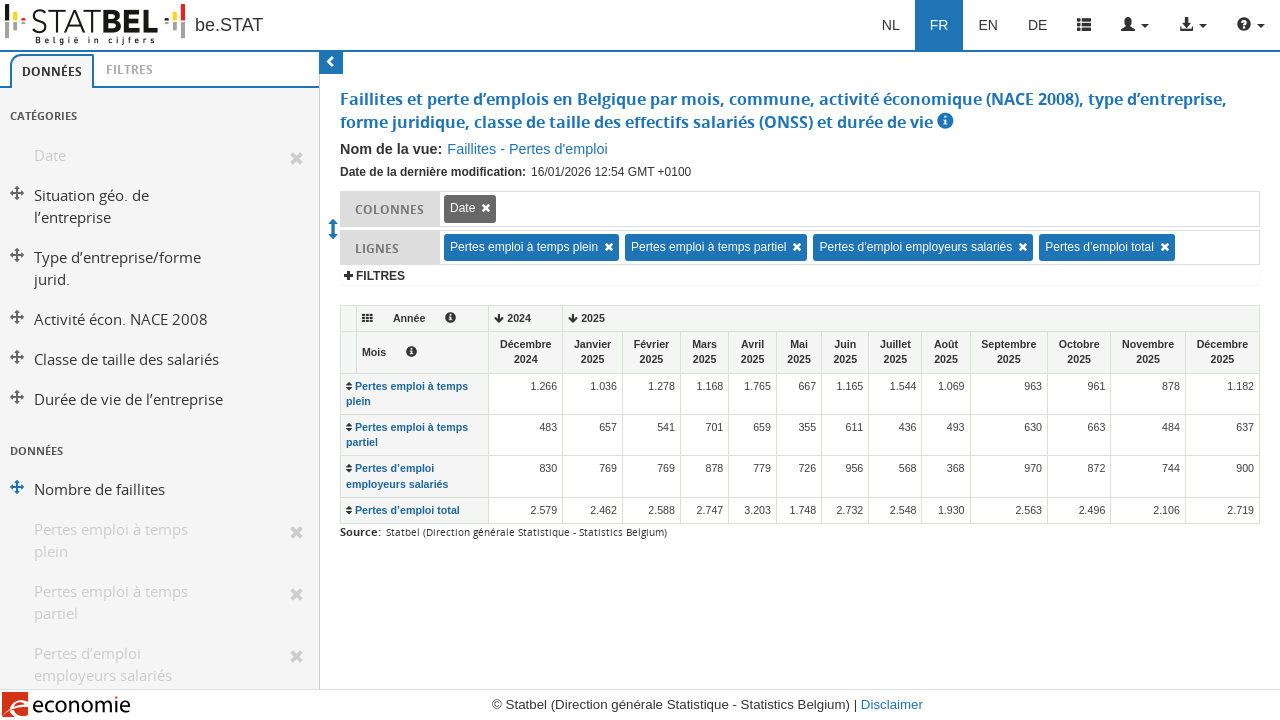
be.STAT (229, 25)
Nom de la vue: (391, 149)
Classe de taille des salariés (126, 359)
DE (1037, 25)
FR (939, 25)
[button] (1135, 25)
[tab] (52, 71)
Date (50, 155)
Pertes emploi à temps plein (111, 540)
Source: (360, 531)
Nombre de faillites (99, 489)
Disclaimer (892, 704)
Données (52, 71)
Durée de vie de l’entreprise (128, 399)
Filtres (129, 69)
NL (891, 25)
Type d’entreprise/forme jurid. (117, 268)
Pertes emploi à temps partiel (111, 602)
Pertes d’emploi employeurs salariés (103, 664)
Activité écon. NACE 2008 (121, 319)
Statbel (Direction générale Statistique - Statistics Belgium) (526, 532)
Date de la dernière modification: (433, 172)
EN (987, 25)
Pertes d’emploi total (1099, 247)
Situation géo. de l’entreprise (91, 206)
